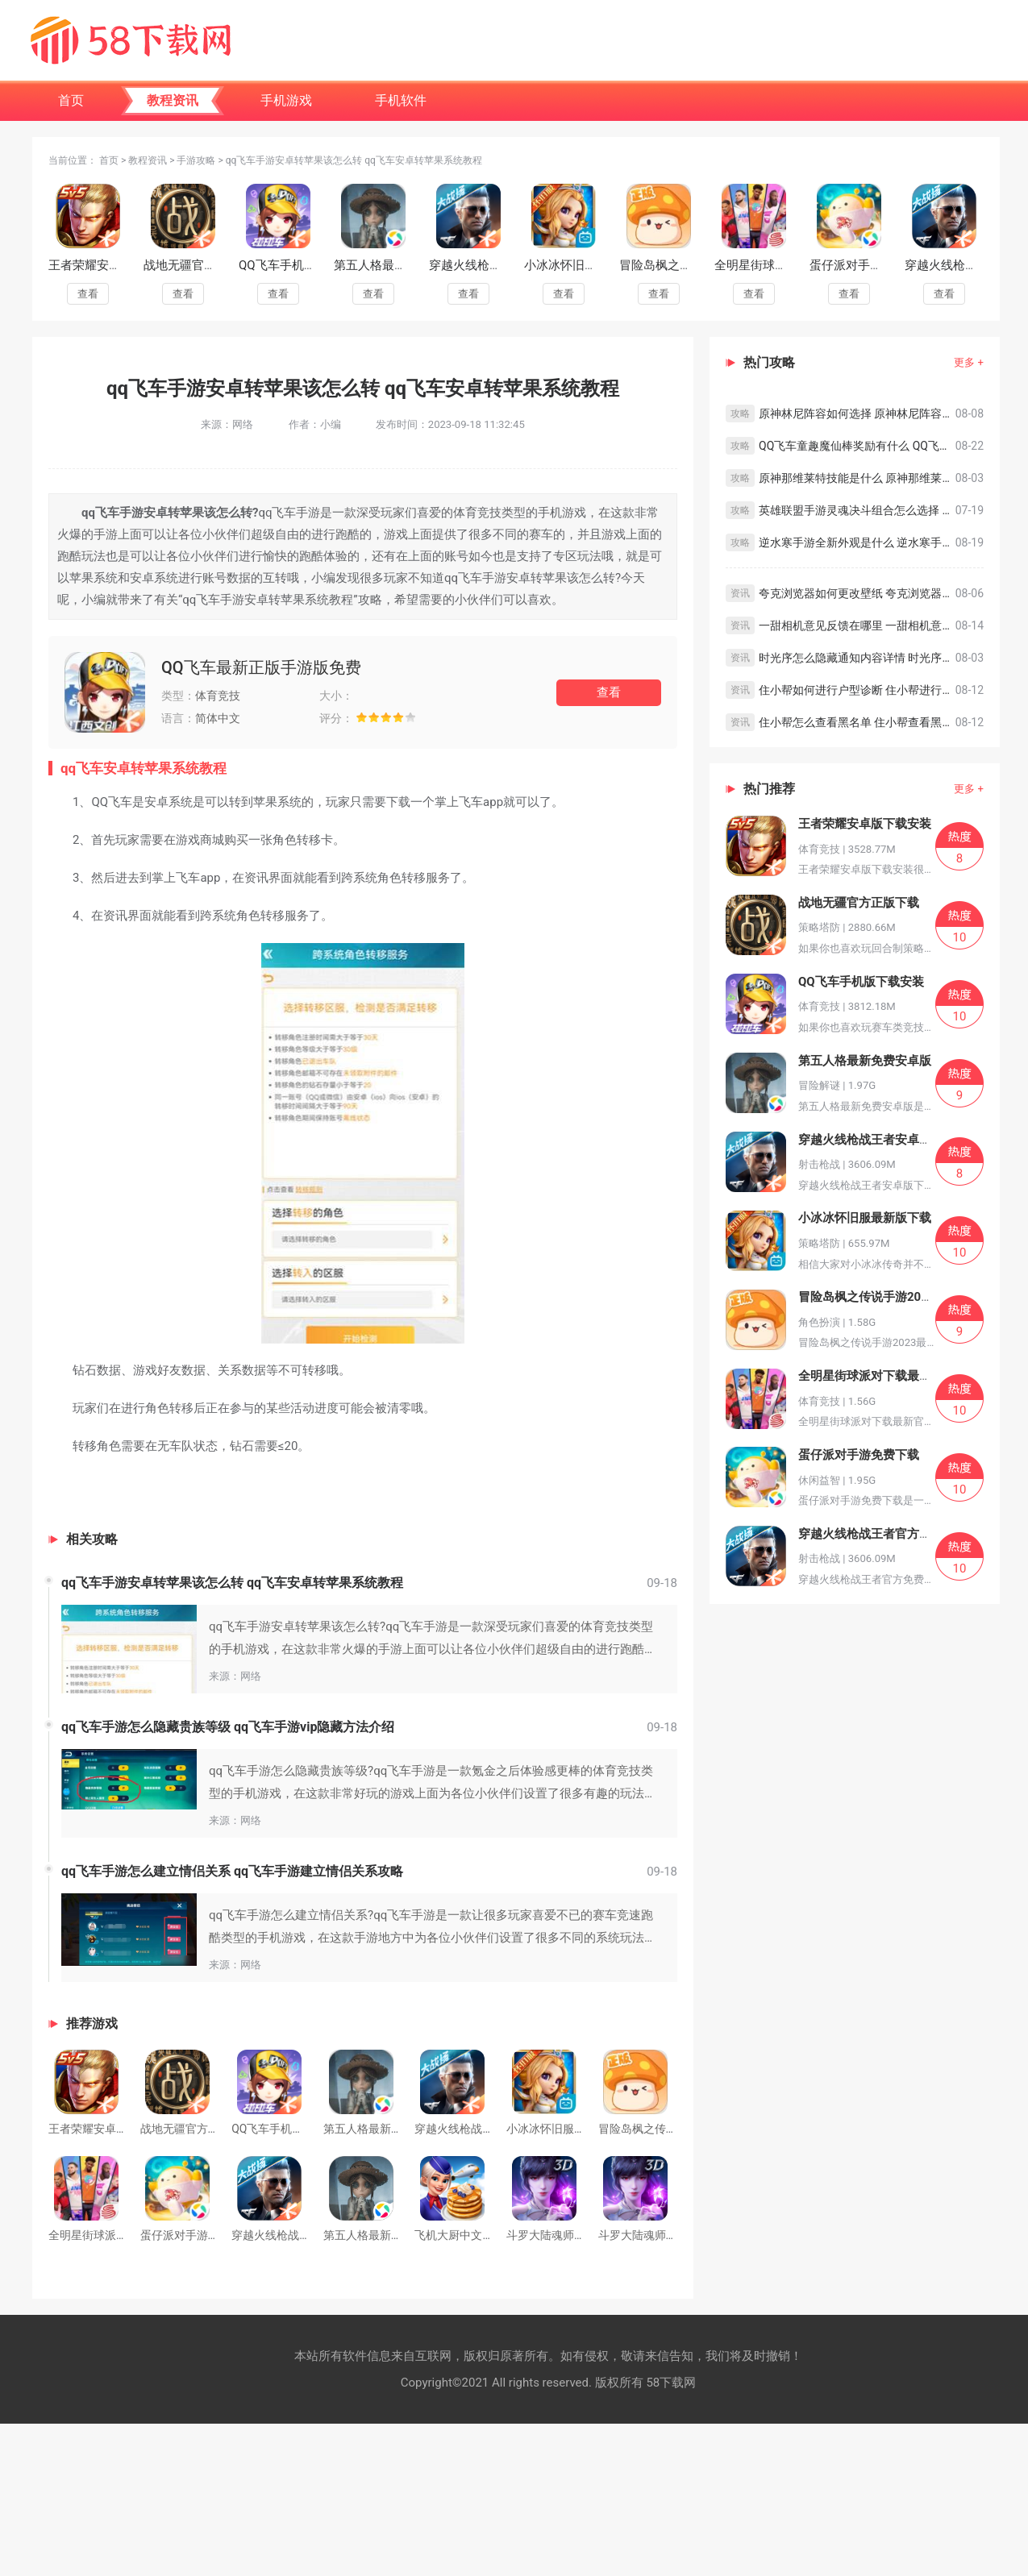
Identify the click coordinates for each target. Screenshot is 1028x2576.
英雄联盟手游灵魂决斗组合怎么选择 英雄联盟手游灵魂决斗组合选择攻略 (857, 510)
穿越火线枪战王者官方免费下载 (883, 1534)
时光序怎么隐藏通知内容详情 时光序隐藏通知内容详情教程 (857, 657)
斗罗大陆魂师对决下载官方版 (671, 2235)
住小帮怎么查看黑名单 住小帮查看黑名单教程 (857, 722)
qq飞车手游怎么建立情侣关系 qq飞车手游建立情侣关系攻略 (232, 1871)
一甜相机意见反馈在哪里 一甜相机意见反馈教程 (857, 625)
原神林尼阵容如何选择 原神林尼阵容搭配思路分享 (857, 413)
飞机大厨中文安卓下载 (470, 2235)
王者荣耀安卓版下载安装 (114, 265)
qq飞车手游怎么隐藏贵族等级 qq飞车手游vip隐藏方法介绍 (227, 1727)
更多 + (969, 362)
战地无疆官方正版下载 (204, 265)
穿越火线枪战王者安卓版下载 (487, 2128)
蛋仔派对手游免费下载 (869, 265)
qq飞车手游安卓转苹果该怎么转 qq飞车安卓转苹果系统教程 (232, 1582)
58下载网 (671, 2382)
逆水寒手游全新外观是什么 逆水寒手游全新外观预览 (857, 542)
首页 (109, 160)
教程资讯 (147, 160)
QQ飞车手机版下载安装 (301, 265)
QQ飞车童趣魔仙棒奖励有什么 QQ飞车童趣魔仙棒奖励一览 (857, 445)
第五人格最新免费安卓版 (400, 265)
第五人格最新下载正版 (379, 2235)
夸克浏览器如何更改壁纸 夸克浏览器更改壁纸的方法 (857, 593)
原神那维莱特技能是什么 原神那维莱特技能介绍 (857, 478)
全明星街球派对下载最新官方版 (883, 1376)
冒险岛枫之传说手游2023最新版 (884, 1297)
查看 (87, 294)
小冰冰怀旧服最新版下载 (590, 265)
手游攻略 (196, 160)
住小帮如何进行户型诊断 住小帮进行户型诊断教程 (857, 689)
